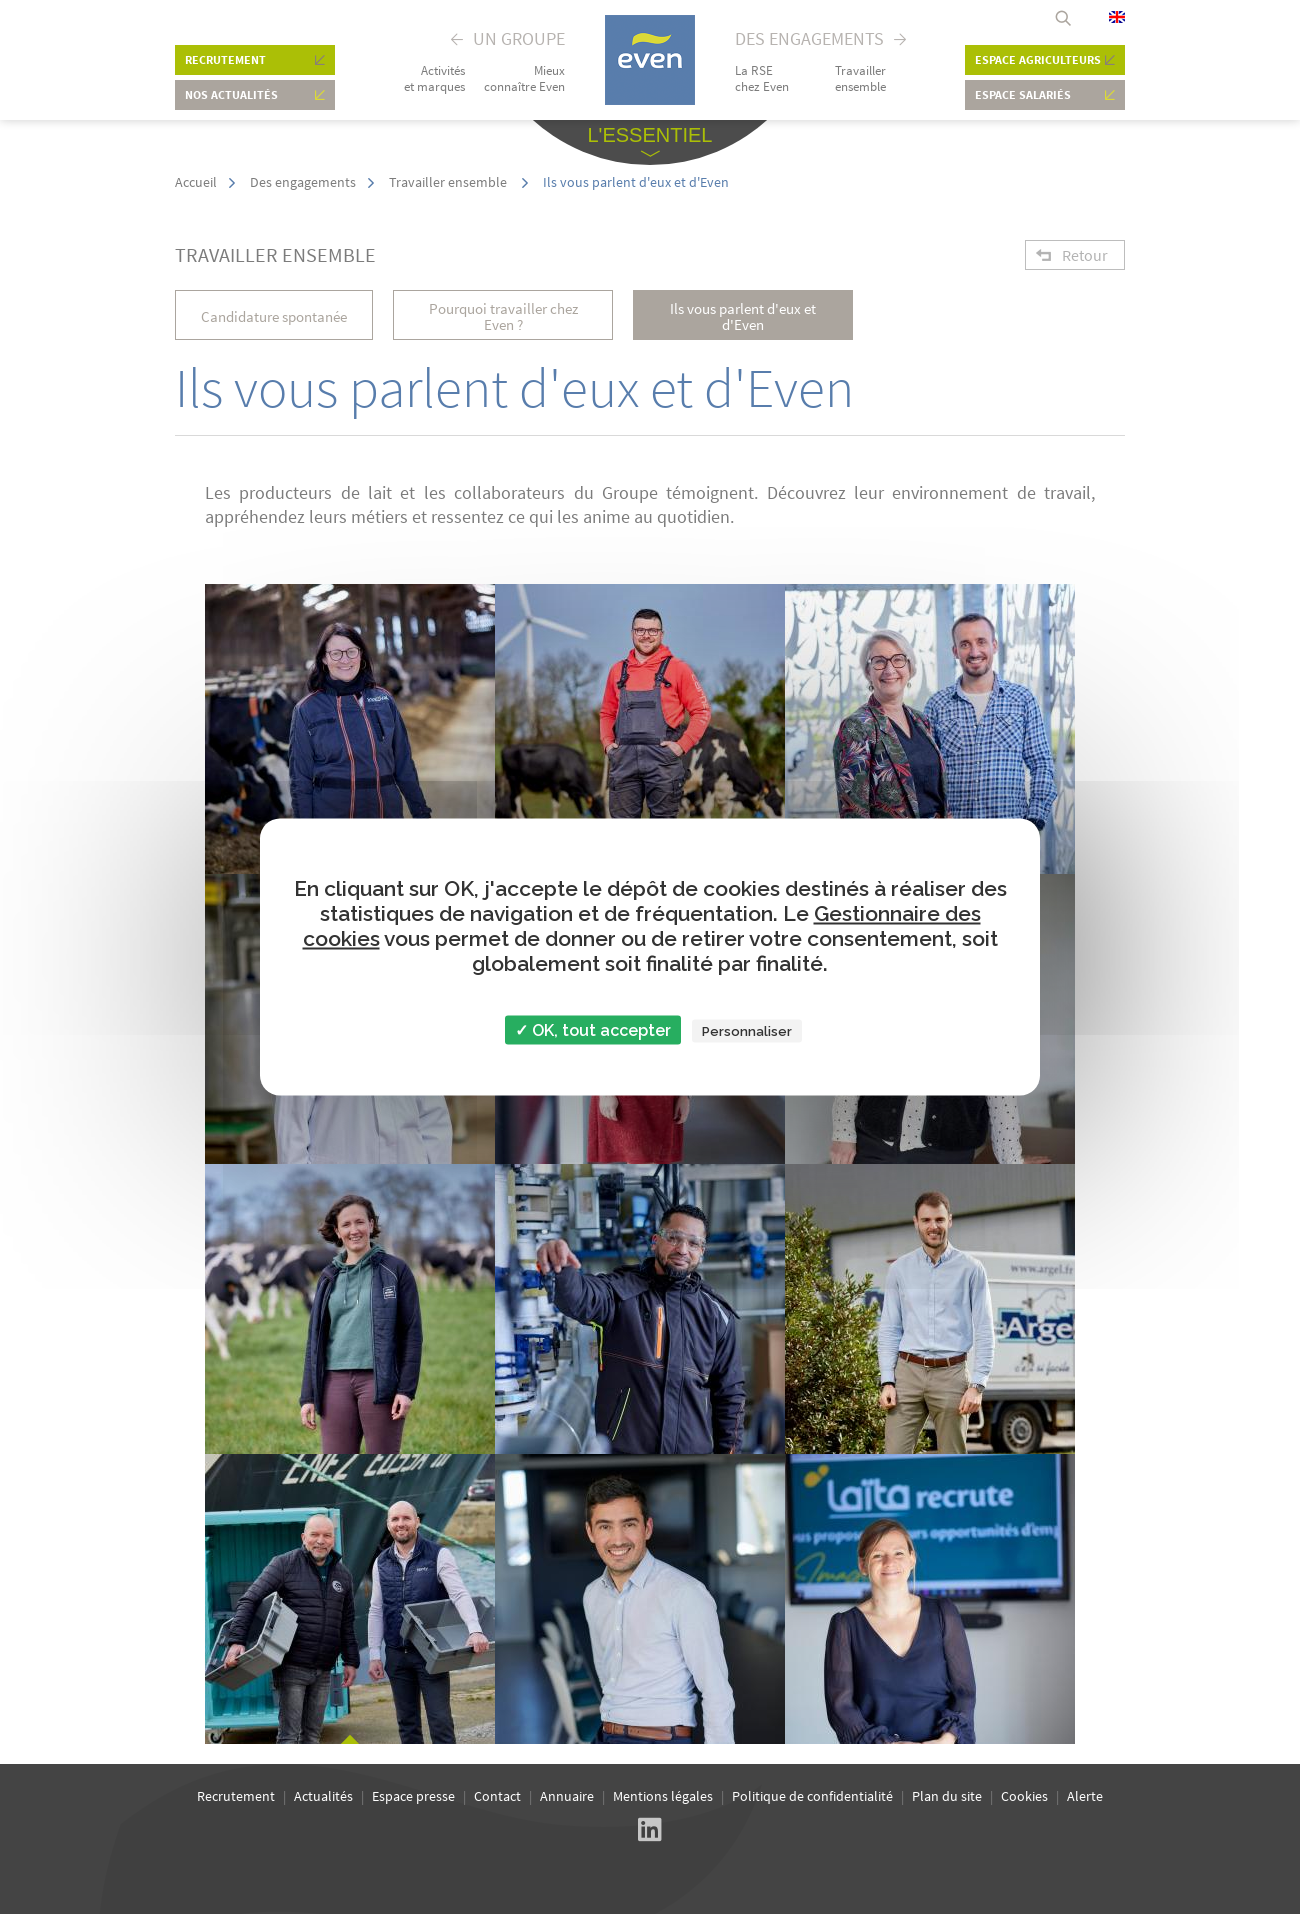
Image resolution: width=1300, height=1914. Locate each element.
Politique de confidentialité (812, 1796)
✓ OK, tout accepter (593, 1030)
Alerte (1085, 1796)
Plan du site (947, 1796)
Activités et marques (434, 79)
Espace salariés (1023, 94)
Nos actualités (231, 94)
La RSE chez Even (762, 79)
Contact (497, 1796)
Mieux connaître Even (524, 79)
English (1117, 17)
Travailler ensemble (860, 79)
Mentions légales (663, 1796)
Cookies (1024, 1796)
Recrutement (225, 59)
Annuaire (567, 1796)
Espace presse (413, 1796)
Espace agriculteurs (1038, 59)
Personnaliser (747, 1031)
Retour (1085, 255)
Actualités (323, 1796)
